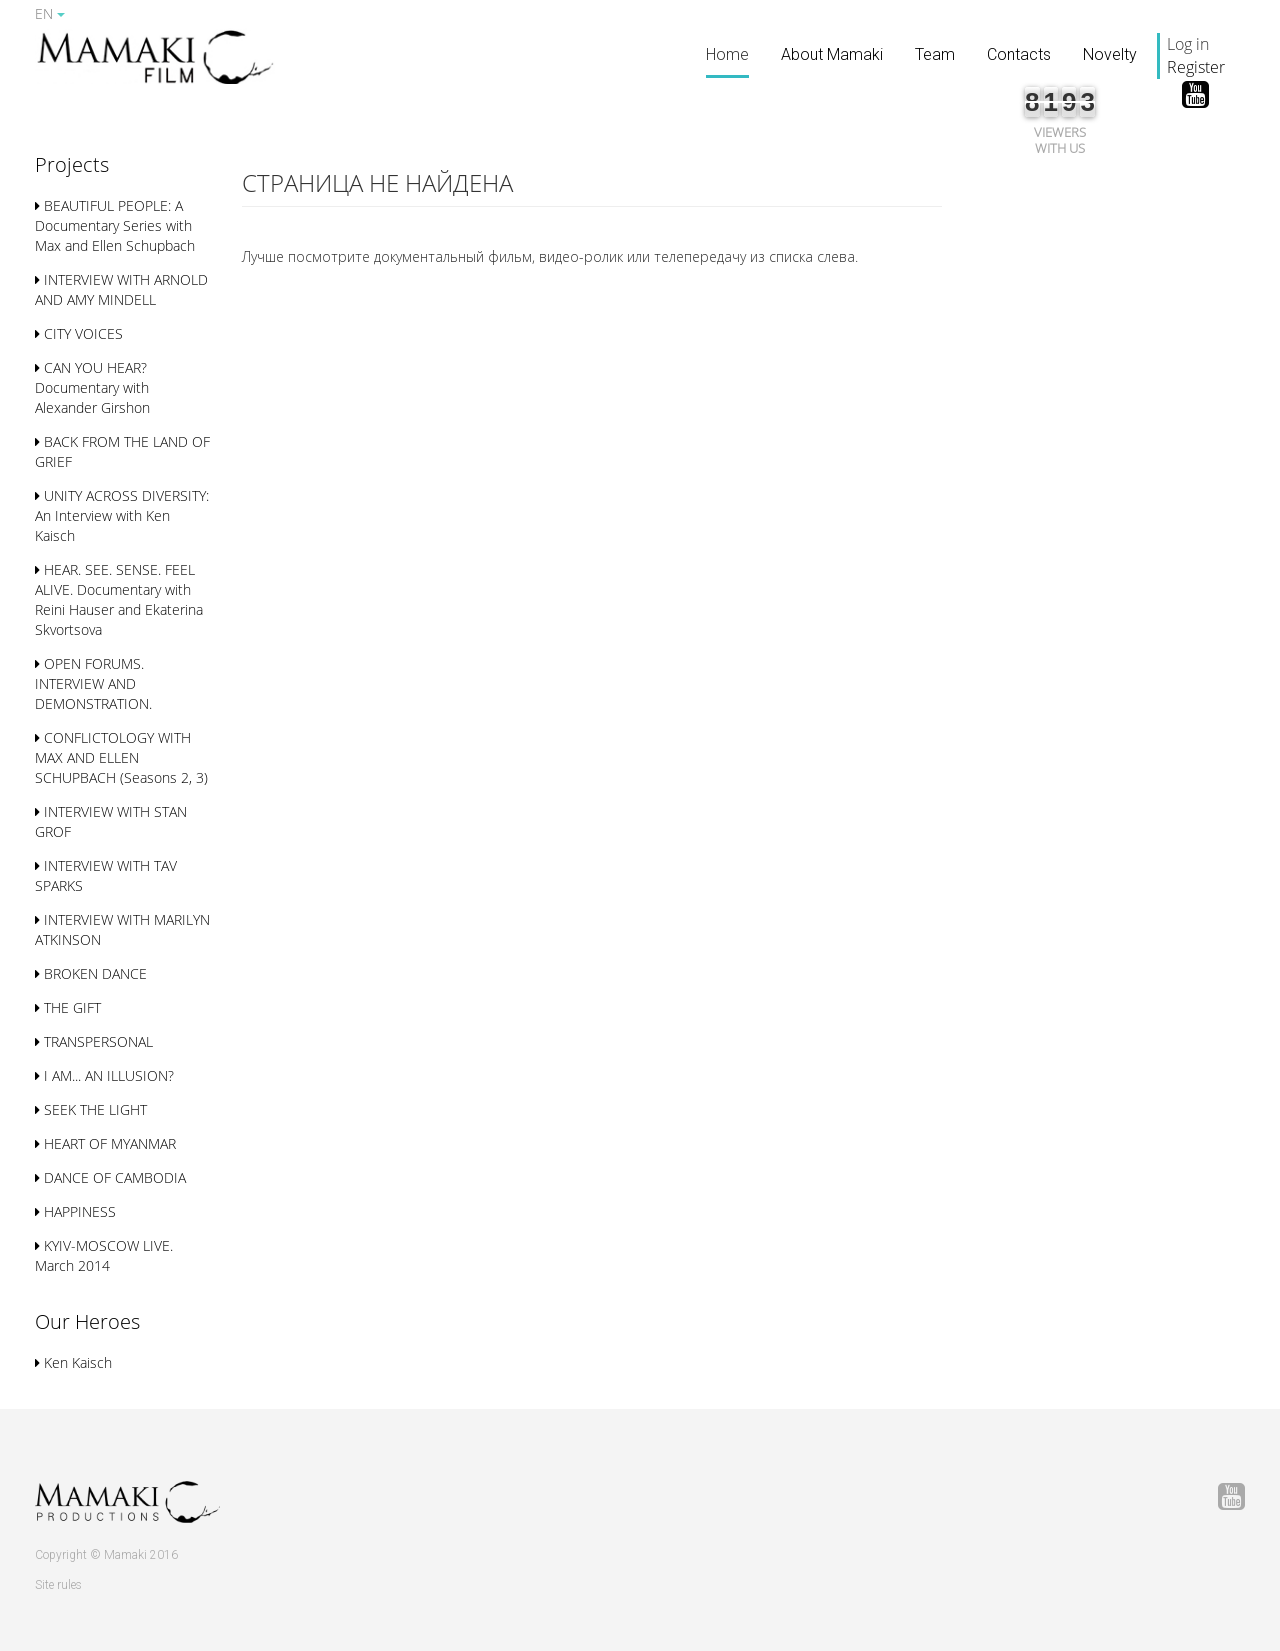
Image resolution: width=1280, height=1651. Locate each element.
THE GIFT (68, 1007)
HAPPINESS (75, 1211)
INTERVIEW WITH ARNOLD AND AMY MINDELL (121, 289)
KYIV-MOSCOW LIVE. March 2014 (104, 1255)
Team (935, 54)
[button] (72, 166)
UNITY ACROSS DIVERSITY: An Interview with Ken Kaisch (122, 515)
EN (50, 13)
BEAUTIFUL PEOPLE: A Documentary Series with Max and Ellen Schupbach (115, 225)
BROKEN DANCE (91, 973)
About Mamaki (832, 54)
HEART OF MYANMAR (105, 1143)
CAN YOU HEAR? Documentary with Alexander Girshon (92, 387)
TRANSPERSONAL (94, 1041)
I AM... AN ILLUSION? (104, 1075)
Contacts (1019, 54)
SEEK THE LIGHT (91, 1109)
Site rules (58, 1585)
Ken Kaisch (73, 1362)
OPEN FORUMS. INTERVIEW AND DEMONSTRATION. (93, 683)
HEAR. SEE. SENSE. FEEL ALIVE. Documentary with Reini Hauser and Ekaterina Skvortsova (119, 599)
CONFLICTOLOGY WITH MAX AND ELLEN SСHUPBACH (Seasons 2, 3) (121, 757)
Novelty (1110, 54)
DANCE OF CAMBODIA (110, 1177)
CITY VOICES (79, 333)
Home (727, 54)
